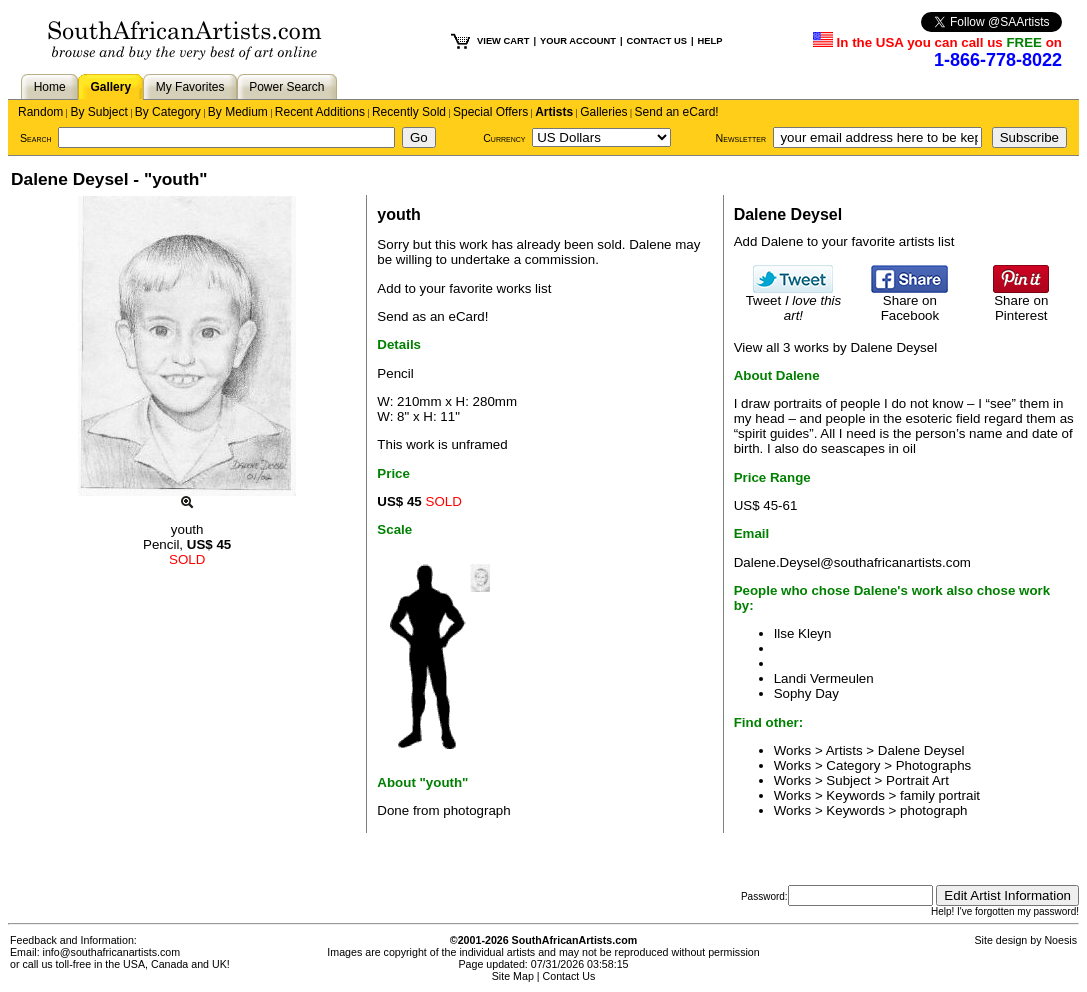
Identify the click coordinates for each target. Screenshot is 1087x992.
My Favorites (190, 87)
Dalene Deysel (921, 750)
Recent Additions (320, 112)
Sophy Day (806, 693)
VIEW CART (503, 41)
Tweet (794, 302)
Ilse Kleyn (803, 633)
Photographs (934, 765)
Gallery (110, 87)
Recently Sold (409, 112)
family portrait (940, 795)
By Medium (238, 112)
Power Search (286, 87)
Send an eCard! (677, 112)
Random (40, 112)
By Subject (98, 112)
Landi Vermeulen (824, 678)
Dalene (650, 244)
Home (50, 87)
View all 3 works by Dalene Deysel (835, 347)
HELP (710, 41)
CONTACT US (657, 41)
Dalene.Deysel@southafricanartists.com (852, 562)
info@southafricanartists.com (112, 952)
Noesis (1060, 940)
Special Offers (490, 112)
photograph (933, 810)
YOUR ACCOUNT (578, 41)
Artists (554, 112)
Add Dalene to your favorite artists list (844, 241)
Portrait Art (917, 780)
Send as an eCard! (432, 316)
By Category (168, 112)
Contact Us (569, 976)
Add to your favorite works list (464, 288)
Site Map (513, 976)
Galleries (603, 112)
